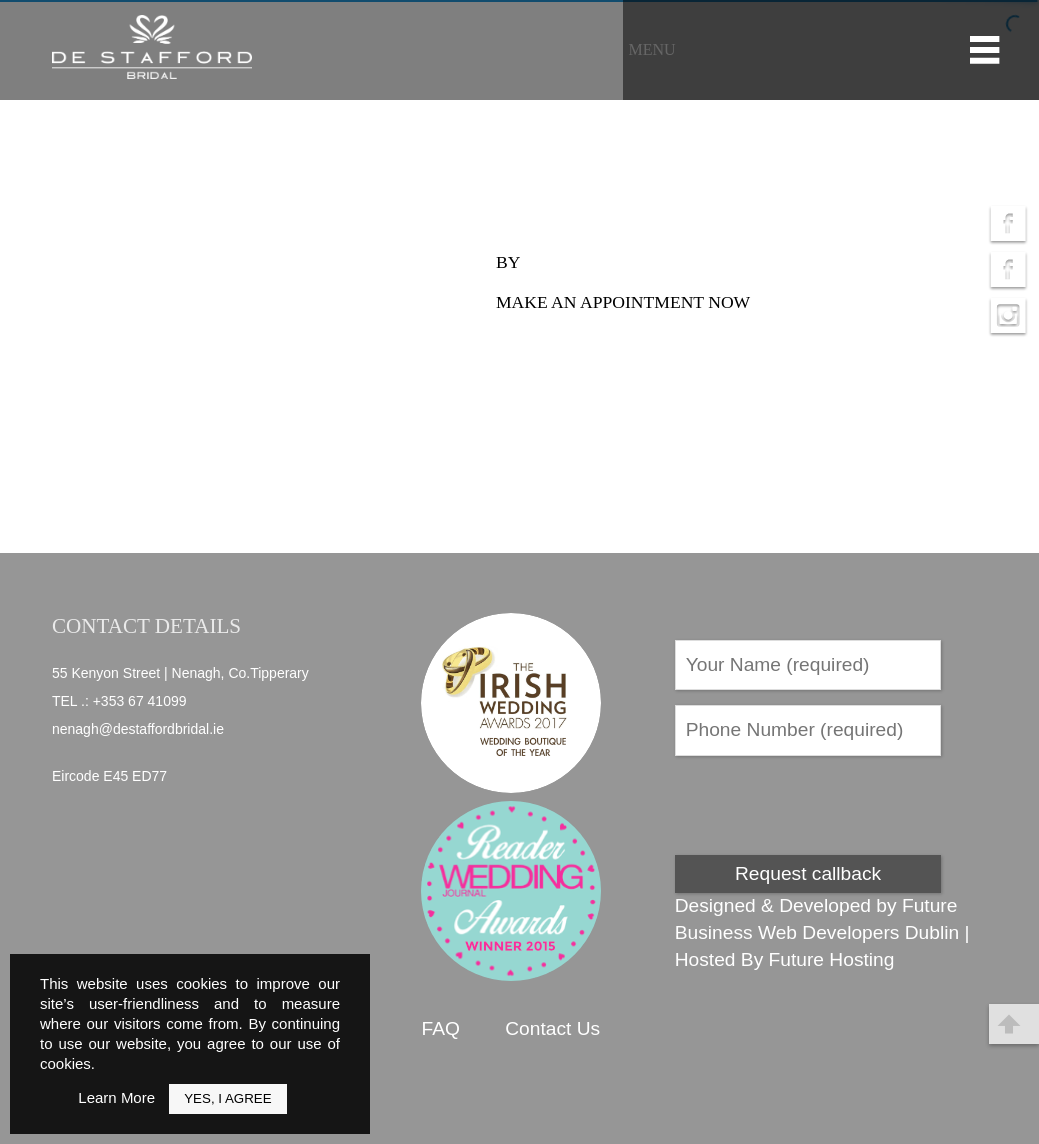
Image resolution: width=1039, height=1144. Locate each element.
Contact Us (552, 1028)
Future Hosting (832, 959)
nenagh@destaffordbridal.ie (138, 729)
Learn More (116, 1097)
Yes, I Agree (227, 1098)
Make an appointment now (623, 302)
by (508, 262)
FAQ (440, 1028)
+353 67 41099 (140, 701)
